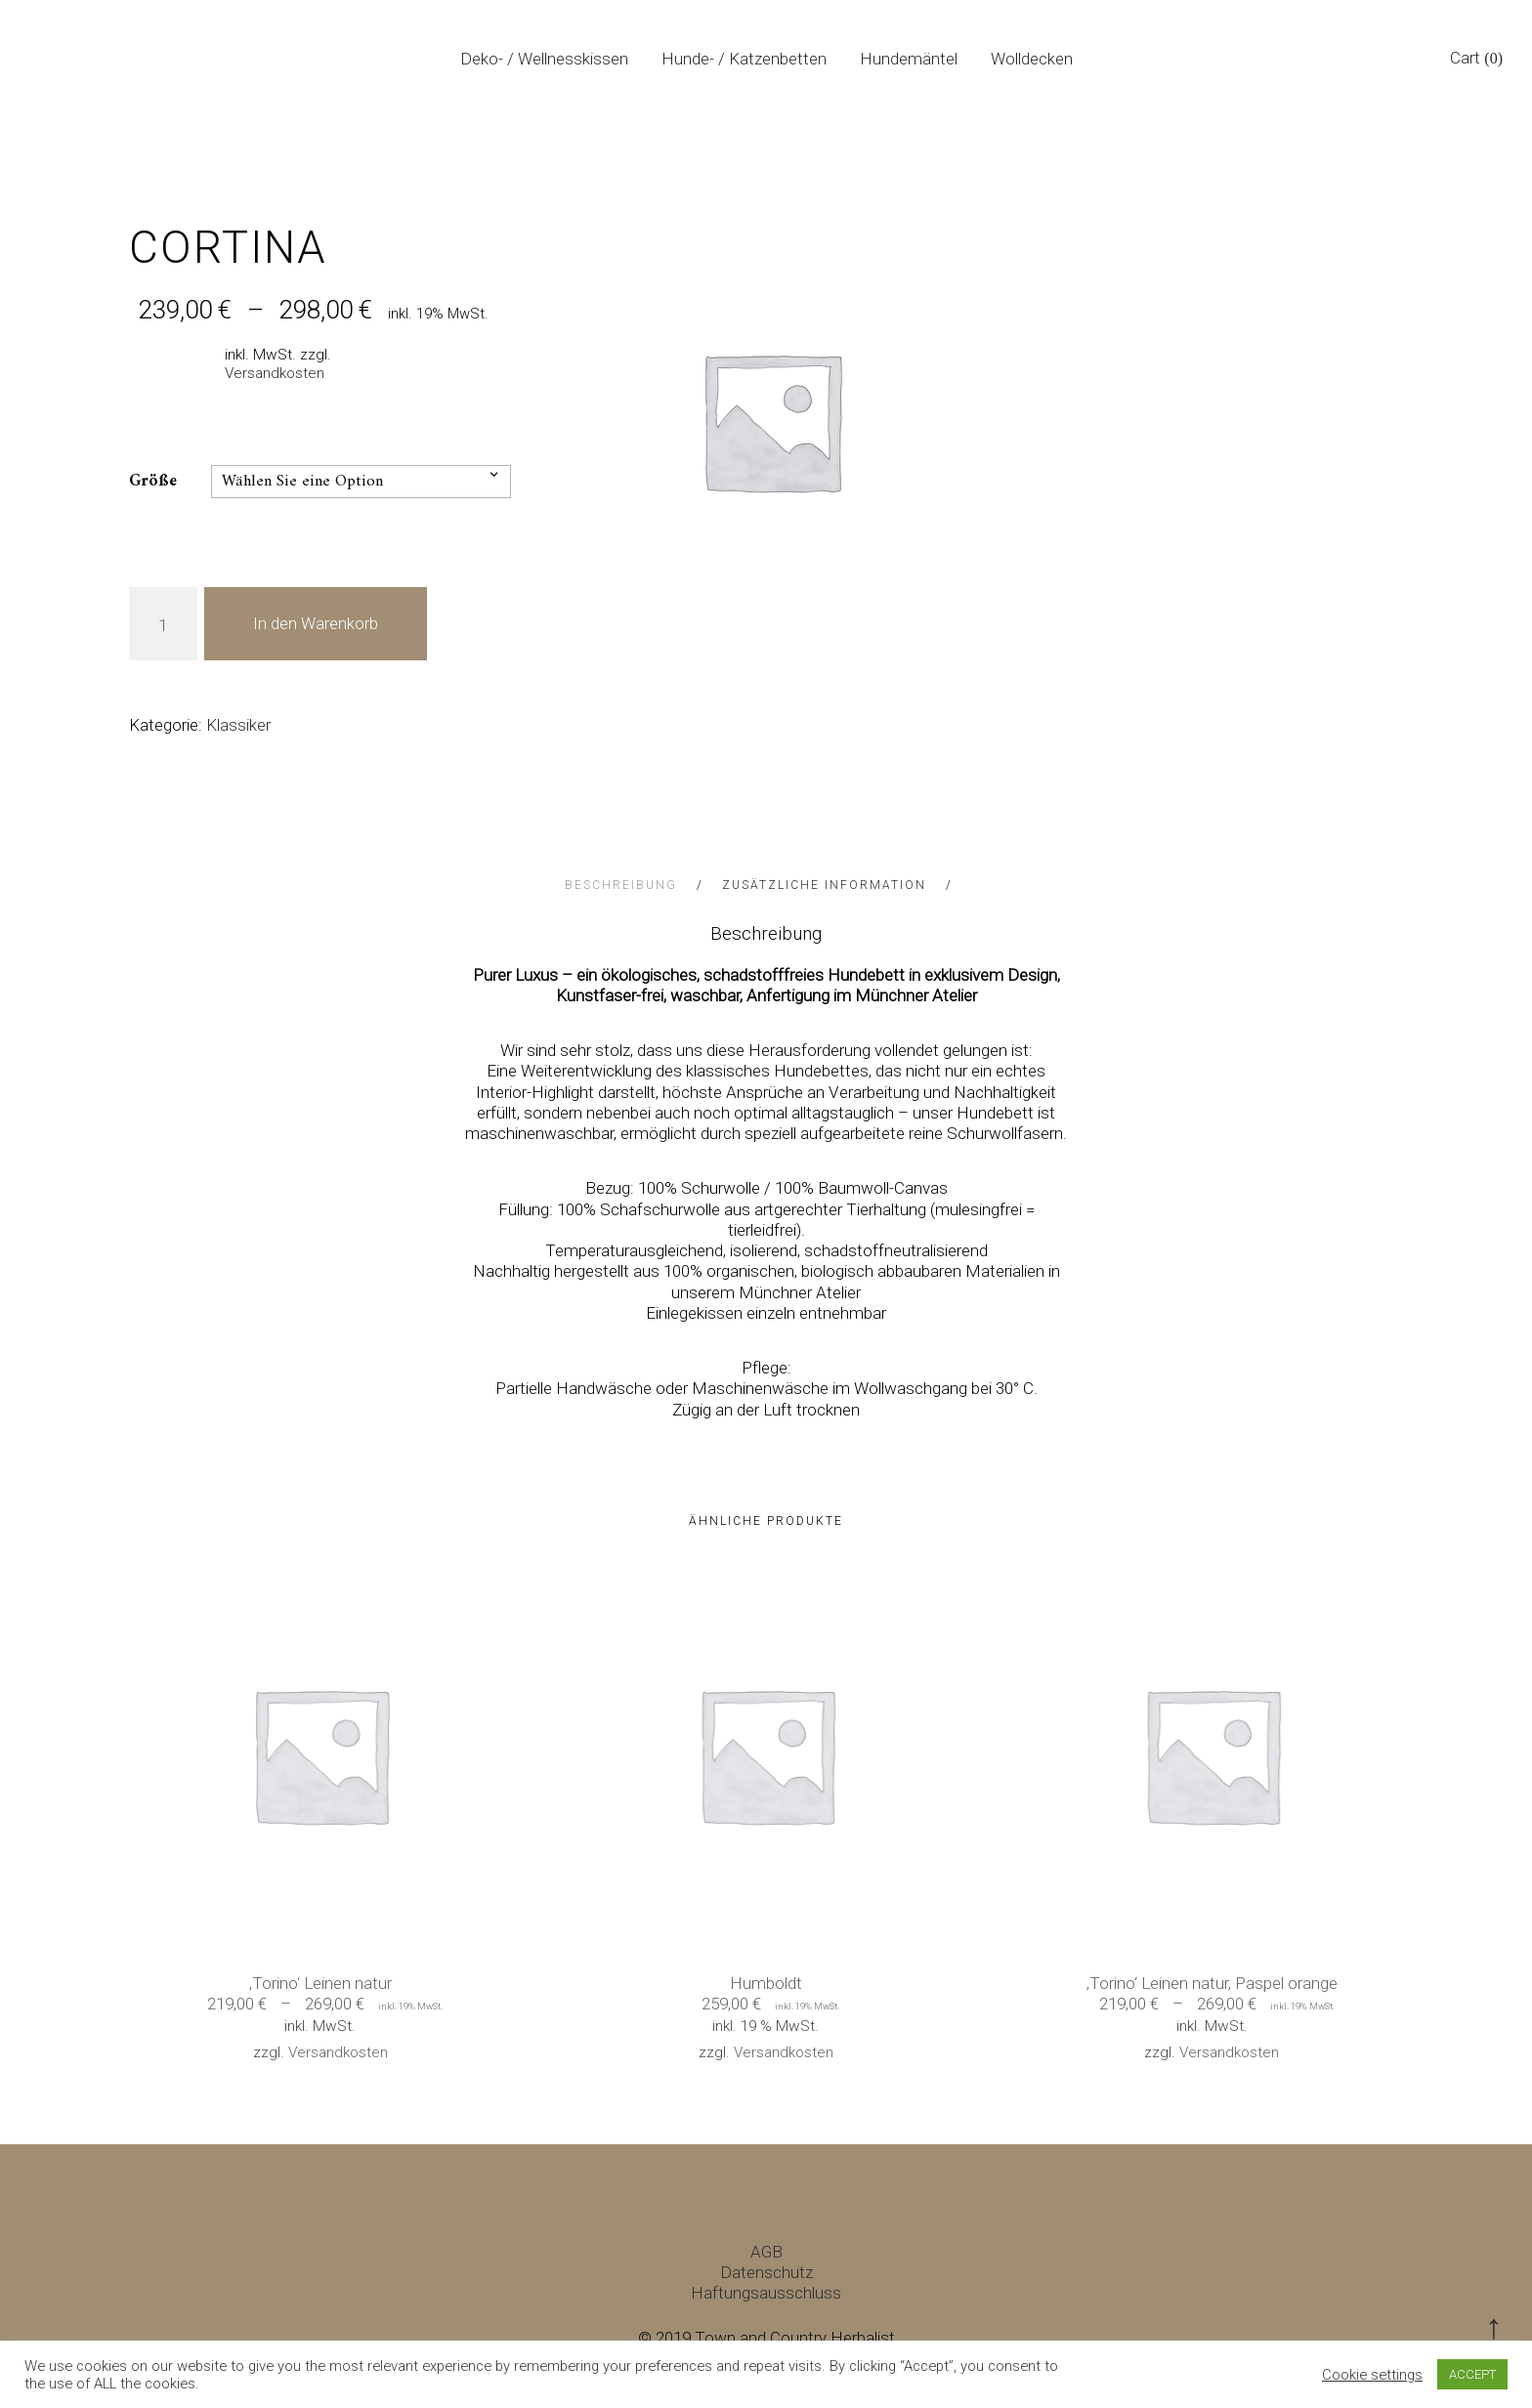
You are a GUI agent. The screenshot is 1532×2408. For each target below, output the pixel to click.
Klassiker (238, 725)
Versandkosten (274, 373)
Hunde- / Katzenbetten (744, 58)
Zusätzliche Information (826, 885)
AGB (766, 2251)
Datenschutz (766, 2272)
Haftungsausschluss (766, 2292)
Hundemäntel (909, 58)
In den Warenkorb (315, 623)
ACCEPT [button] (1472, 2374)
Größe (153, 481)
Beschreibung (623, 885)
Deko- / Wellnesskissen (544, 58)
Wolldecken (1032, 58)
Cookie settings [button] (1372, 2375)
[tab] (641, 885)
